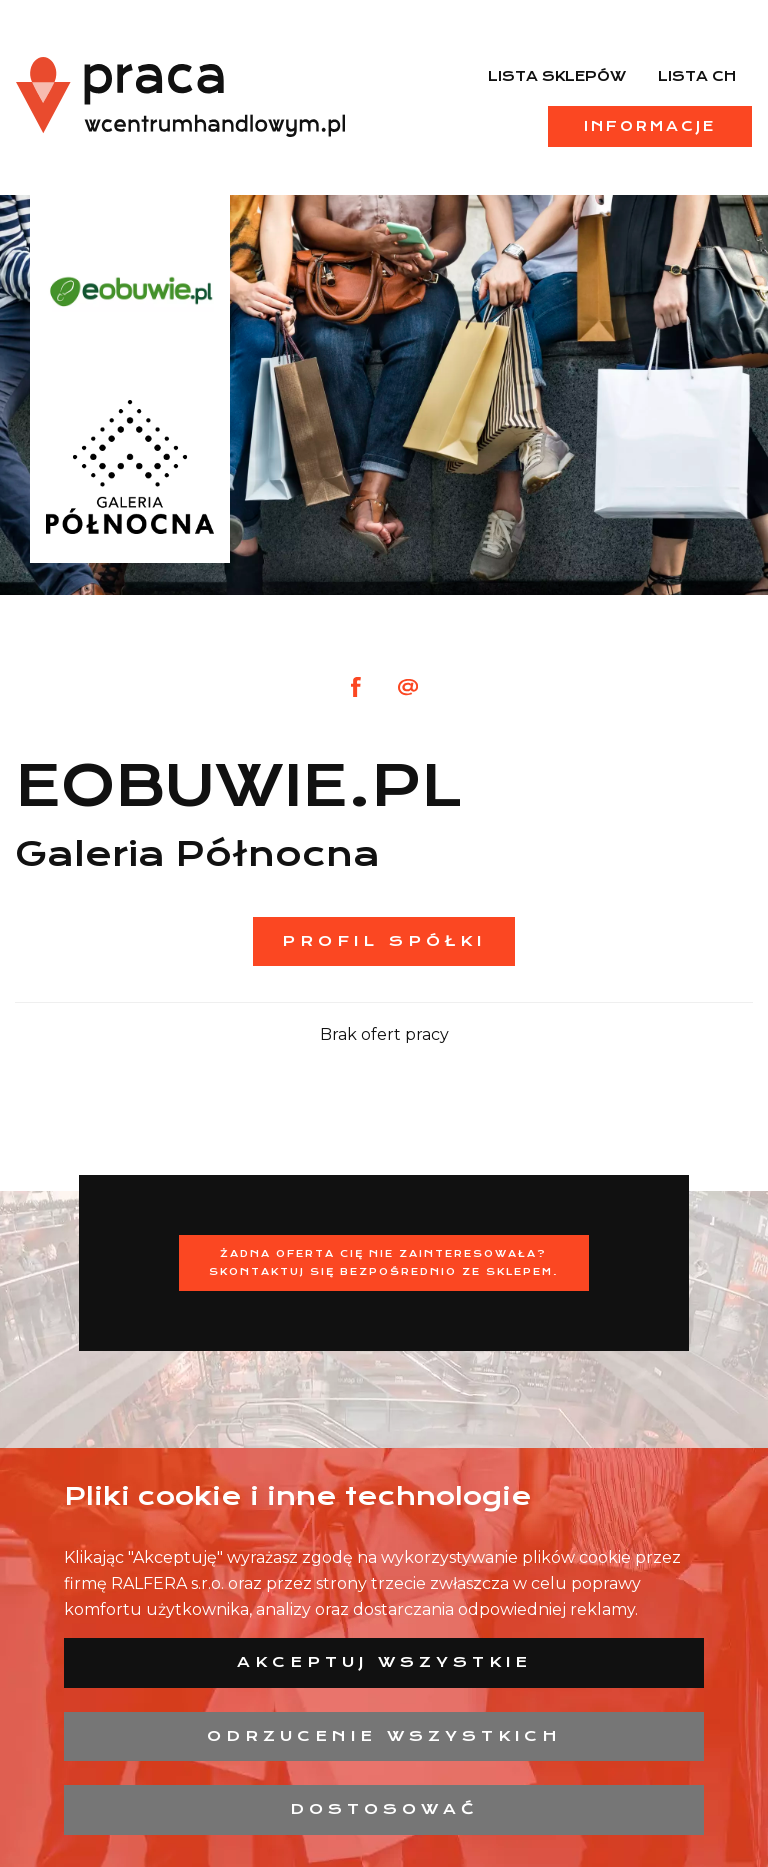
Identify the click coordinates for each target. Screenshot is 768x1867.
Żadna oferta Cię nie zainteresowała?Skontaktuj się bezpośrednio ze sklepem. (384, 1262)
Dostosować (384, 1809)
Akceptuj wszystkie (384, 1662)
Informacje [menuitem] (650, 126)
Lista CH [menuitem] (697, 76)
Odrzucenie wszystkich (384, 1736)
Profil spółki (384, 941)
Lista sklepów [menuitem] (557, 76)
